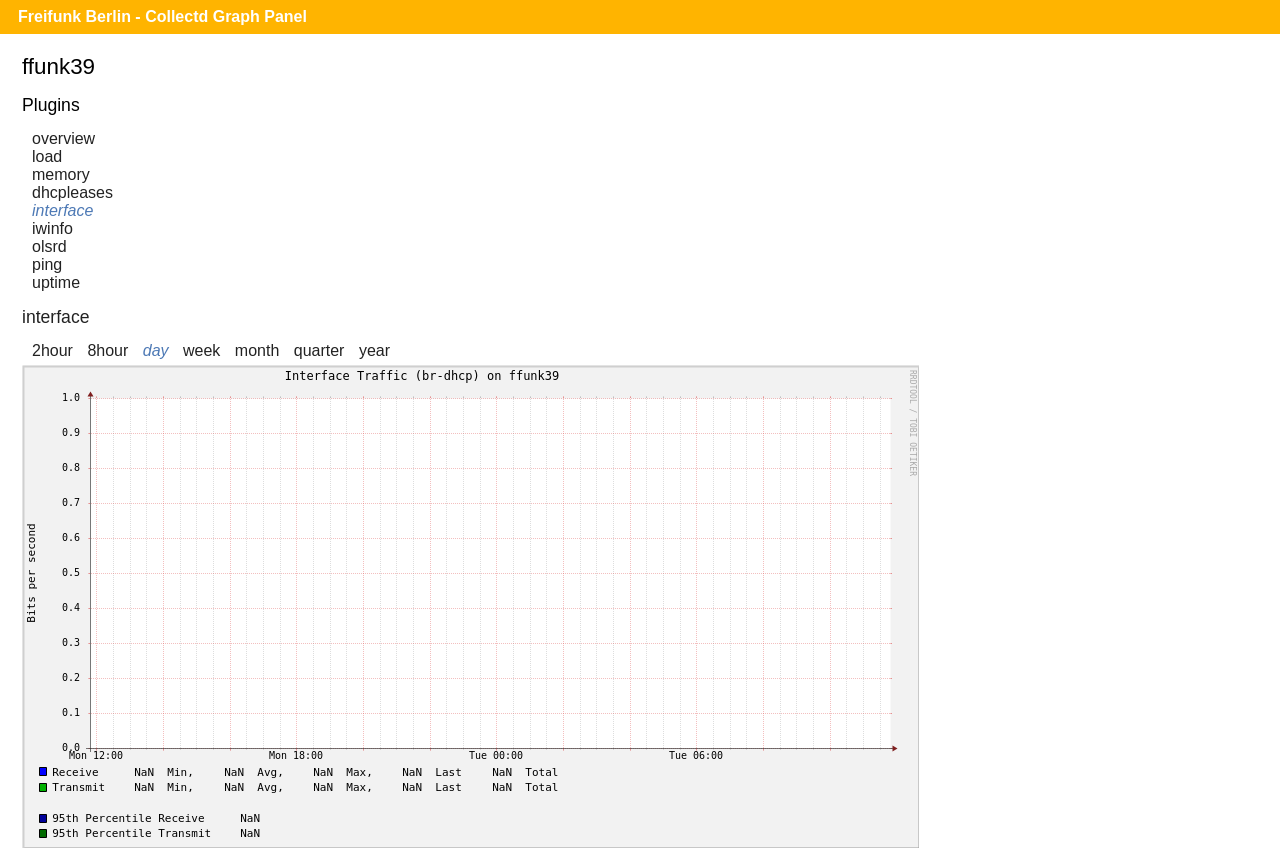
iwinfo (52, 228)
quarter (319, 350)
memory (61, 174)
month (257, 350)
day (156, 350)
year (374, 350)
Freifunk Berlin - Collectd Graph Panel (162, 16)
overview (63, 138)
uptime (56, 282)
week (201, 350)
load (47, 156)
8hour (107, 350)
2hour (52, 350)
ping (47, 264)
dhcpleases (72, 192)
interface (62, 210)
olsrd (49, 246)
